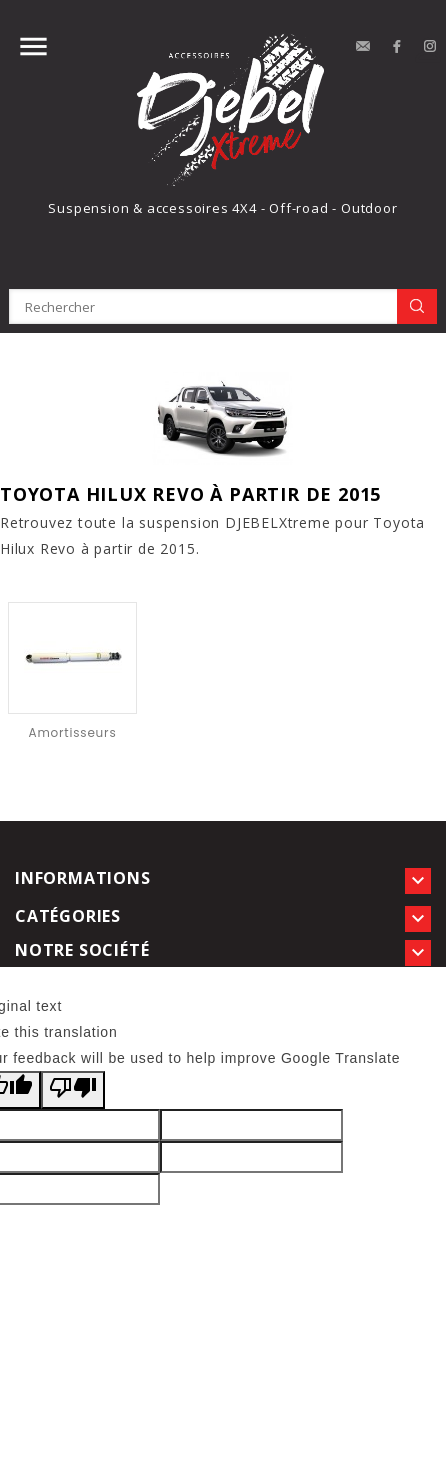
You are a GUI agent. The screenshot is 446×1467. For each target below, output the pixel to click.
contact (363, 47)
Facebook (397, 47)
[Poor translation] (73, 1090)
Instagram (431, 47)
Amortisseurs (73, 732)
